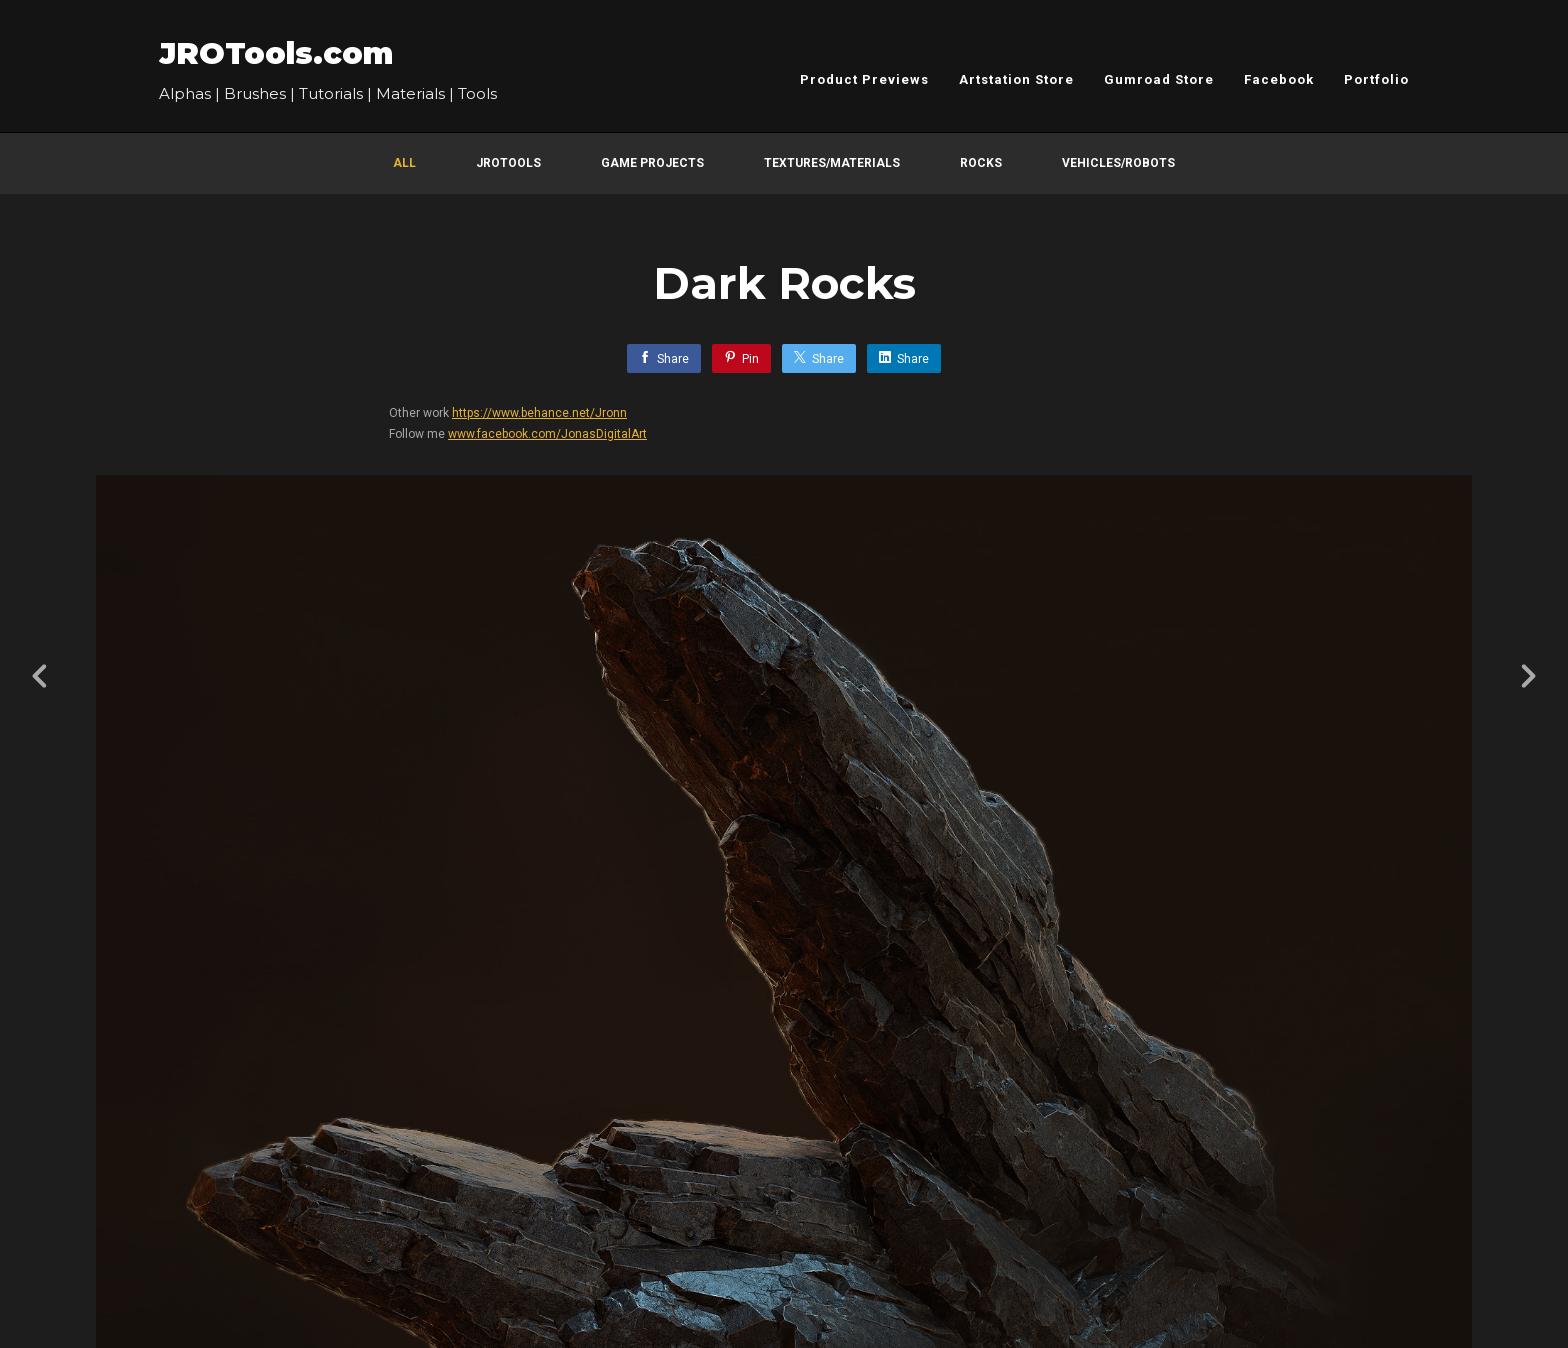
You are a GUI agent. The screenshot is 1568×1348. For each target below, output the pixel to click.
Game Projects (652, 163)
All (404, 163)
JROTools (508, 163)
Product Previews (864, 79)
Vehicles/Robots (1118, 163)
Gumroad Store (1159, 79)
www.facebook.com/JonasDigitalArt (547, 434)
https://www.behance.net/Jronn (539, 413)
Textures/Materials (832, 163)
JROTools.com (276, 53)
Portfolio (1376, 79)
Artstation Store (1016, 79)
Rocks (981, 163)
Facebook (1279, 79)
